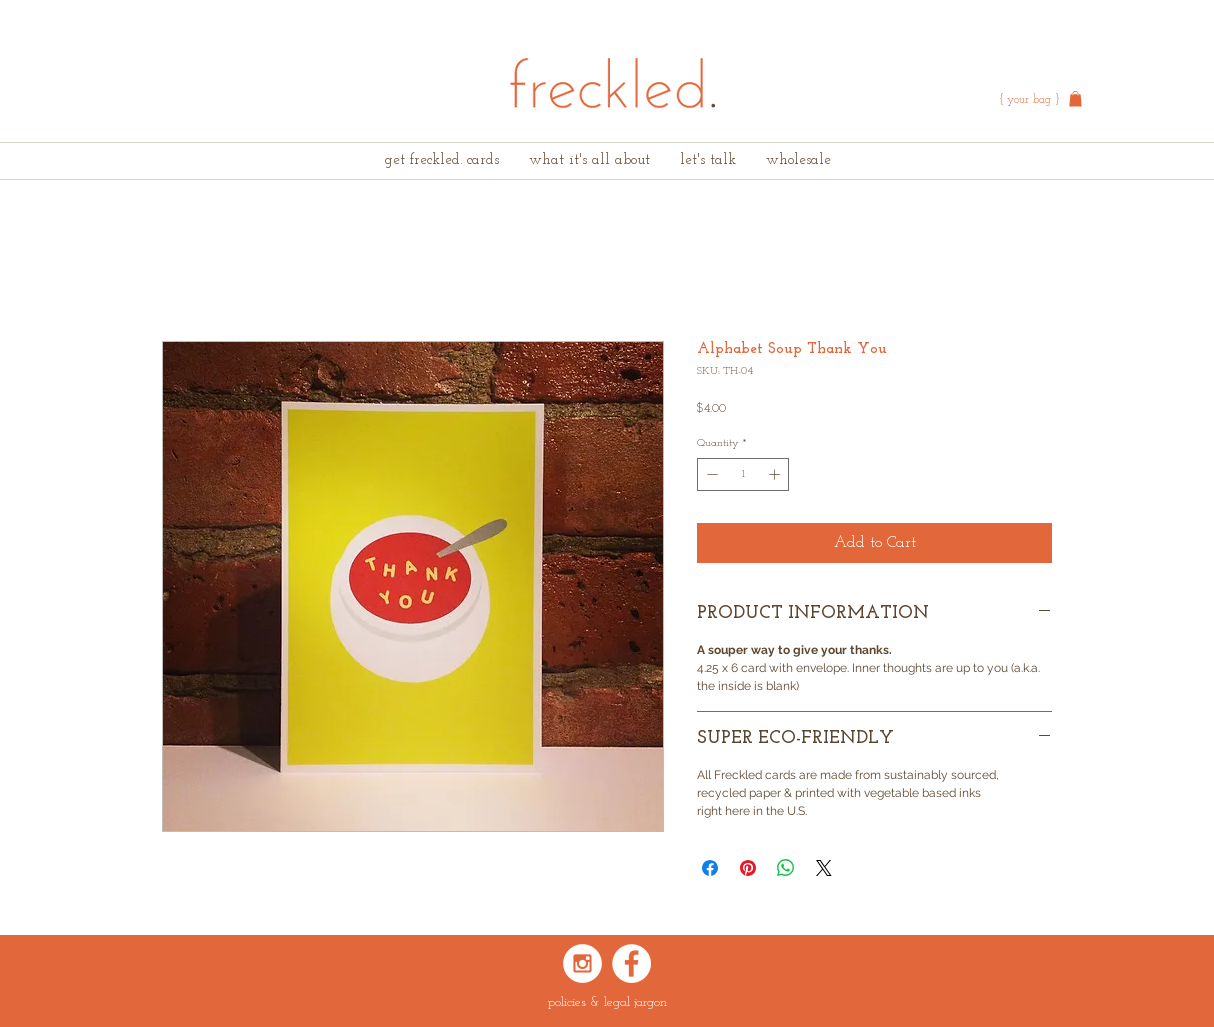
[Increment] (776, 474)
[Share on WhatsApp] (786, 868)
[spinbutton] (743, 474)
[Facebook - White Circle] (631, 963)
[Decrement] (710, 474)
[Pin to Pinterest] (632, 702)
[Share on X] (824, 868)
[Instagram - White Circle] (582, 963)
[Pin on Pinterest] (748, 868)
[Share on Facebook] (710, 868)
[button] (1075, 99)
